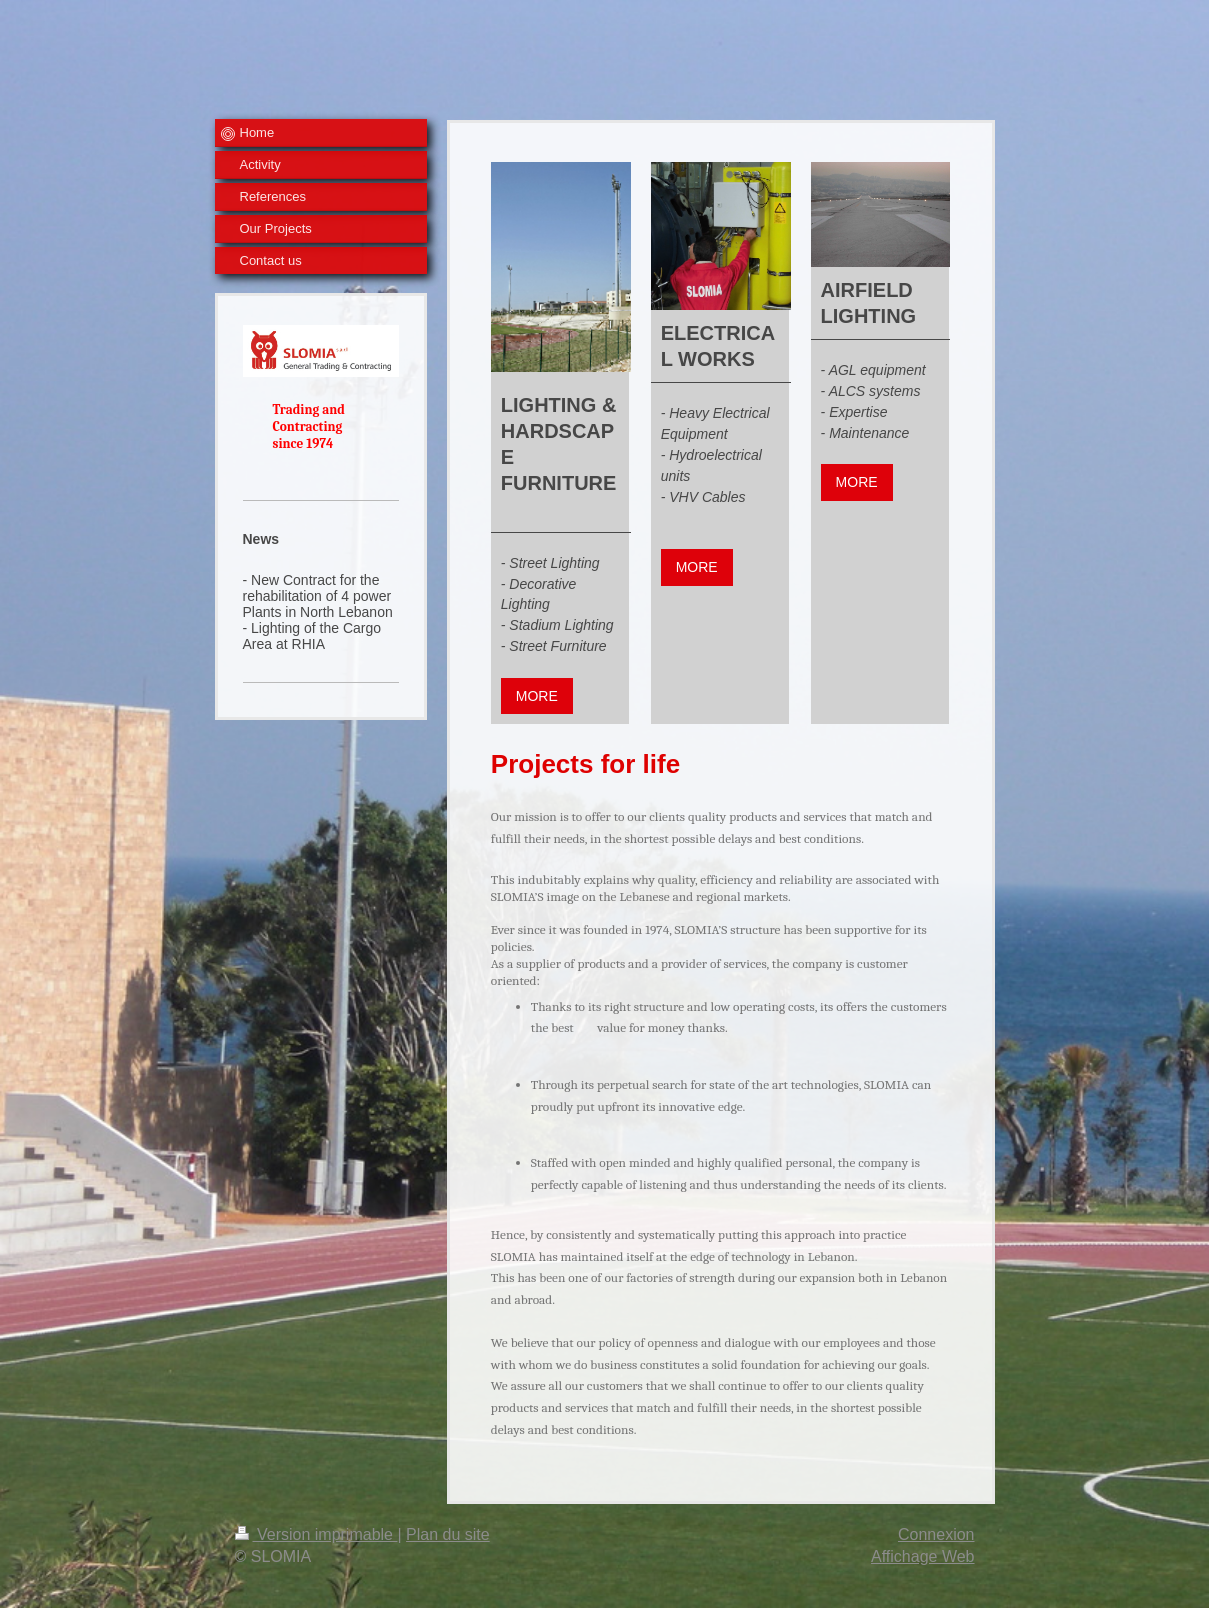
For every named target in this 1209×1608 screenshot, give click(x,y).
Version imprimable (316, 1534)
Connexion (936, 1534)
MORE (537, 696)
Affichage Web (922, 1556)
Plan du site (448, 1534)
